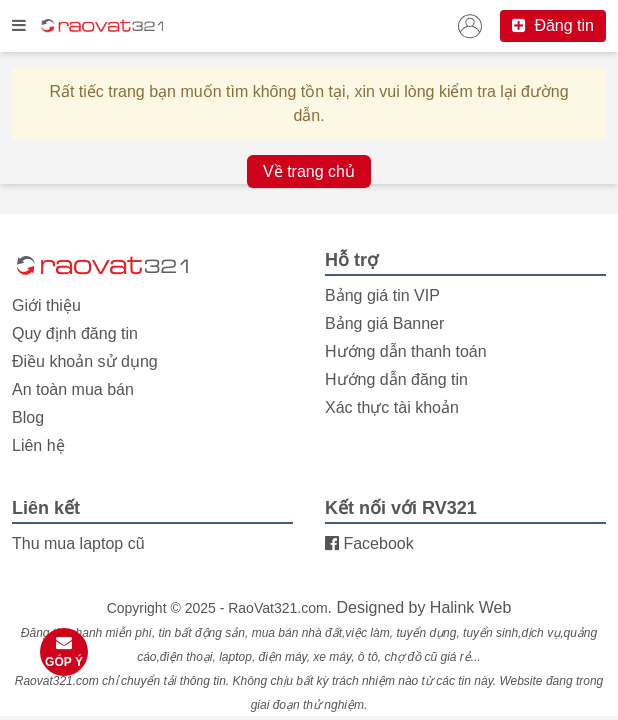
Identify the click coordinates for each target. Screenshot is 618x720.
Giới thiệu (46, 305)
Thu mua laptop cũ (78, 543)
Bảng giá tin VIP (382, 295)
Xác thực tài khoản (392, 407)
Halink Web (471, 607)
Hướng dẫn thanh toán (406, 351)
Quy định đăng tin (75, 333)
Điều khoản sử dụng (85, 361)
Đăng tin (553, 25)
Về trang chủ (309, 171)
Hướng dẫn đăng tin (396, 379)
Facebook (369, 543)
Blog (28, 417)
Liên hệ (38, 445)
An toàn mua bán (73, 389)
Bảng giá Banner (384, 323)
